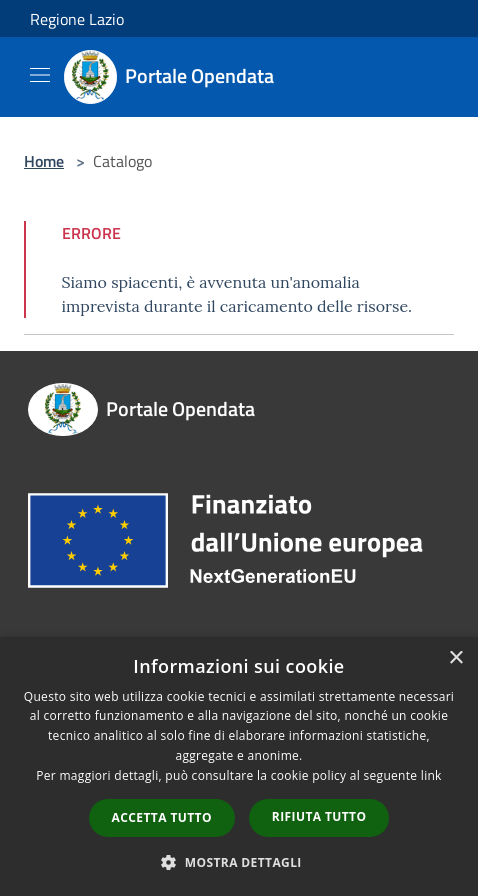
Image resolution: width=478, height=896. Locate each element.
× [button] (455, 658)
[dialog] (239, 766)
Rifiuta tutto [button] (319, 816)
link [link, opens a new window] (431, 775)
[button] (239, 862)
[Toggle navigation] (40, 75)
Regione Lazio (77, 19)
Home (44, 161)
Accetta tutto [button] (162, 817)
